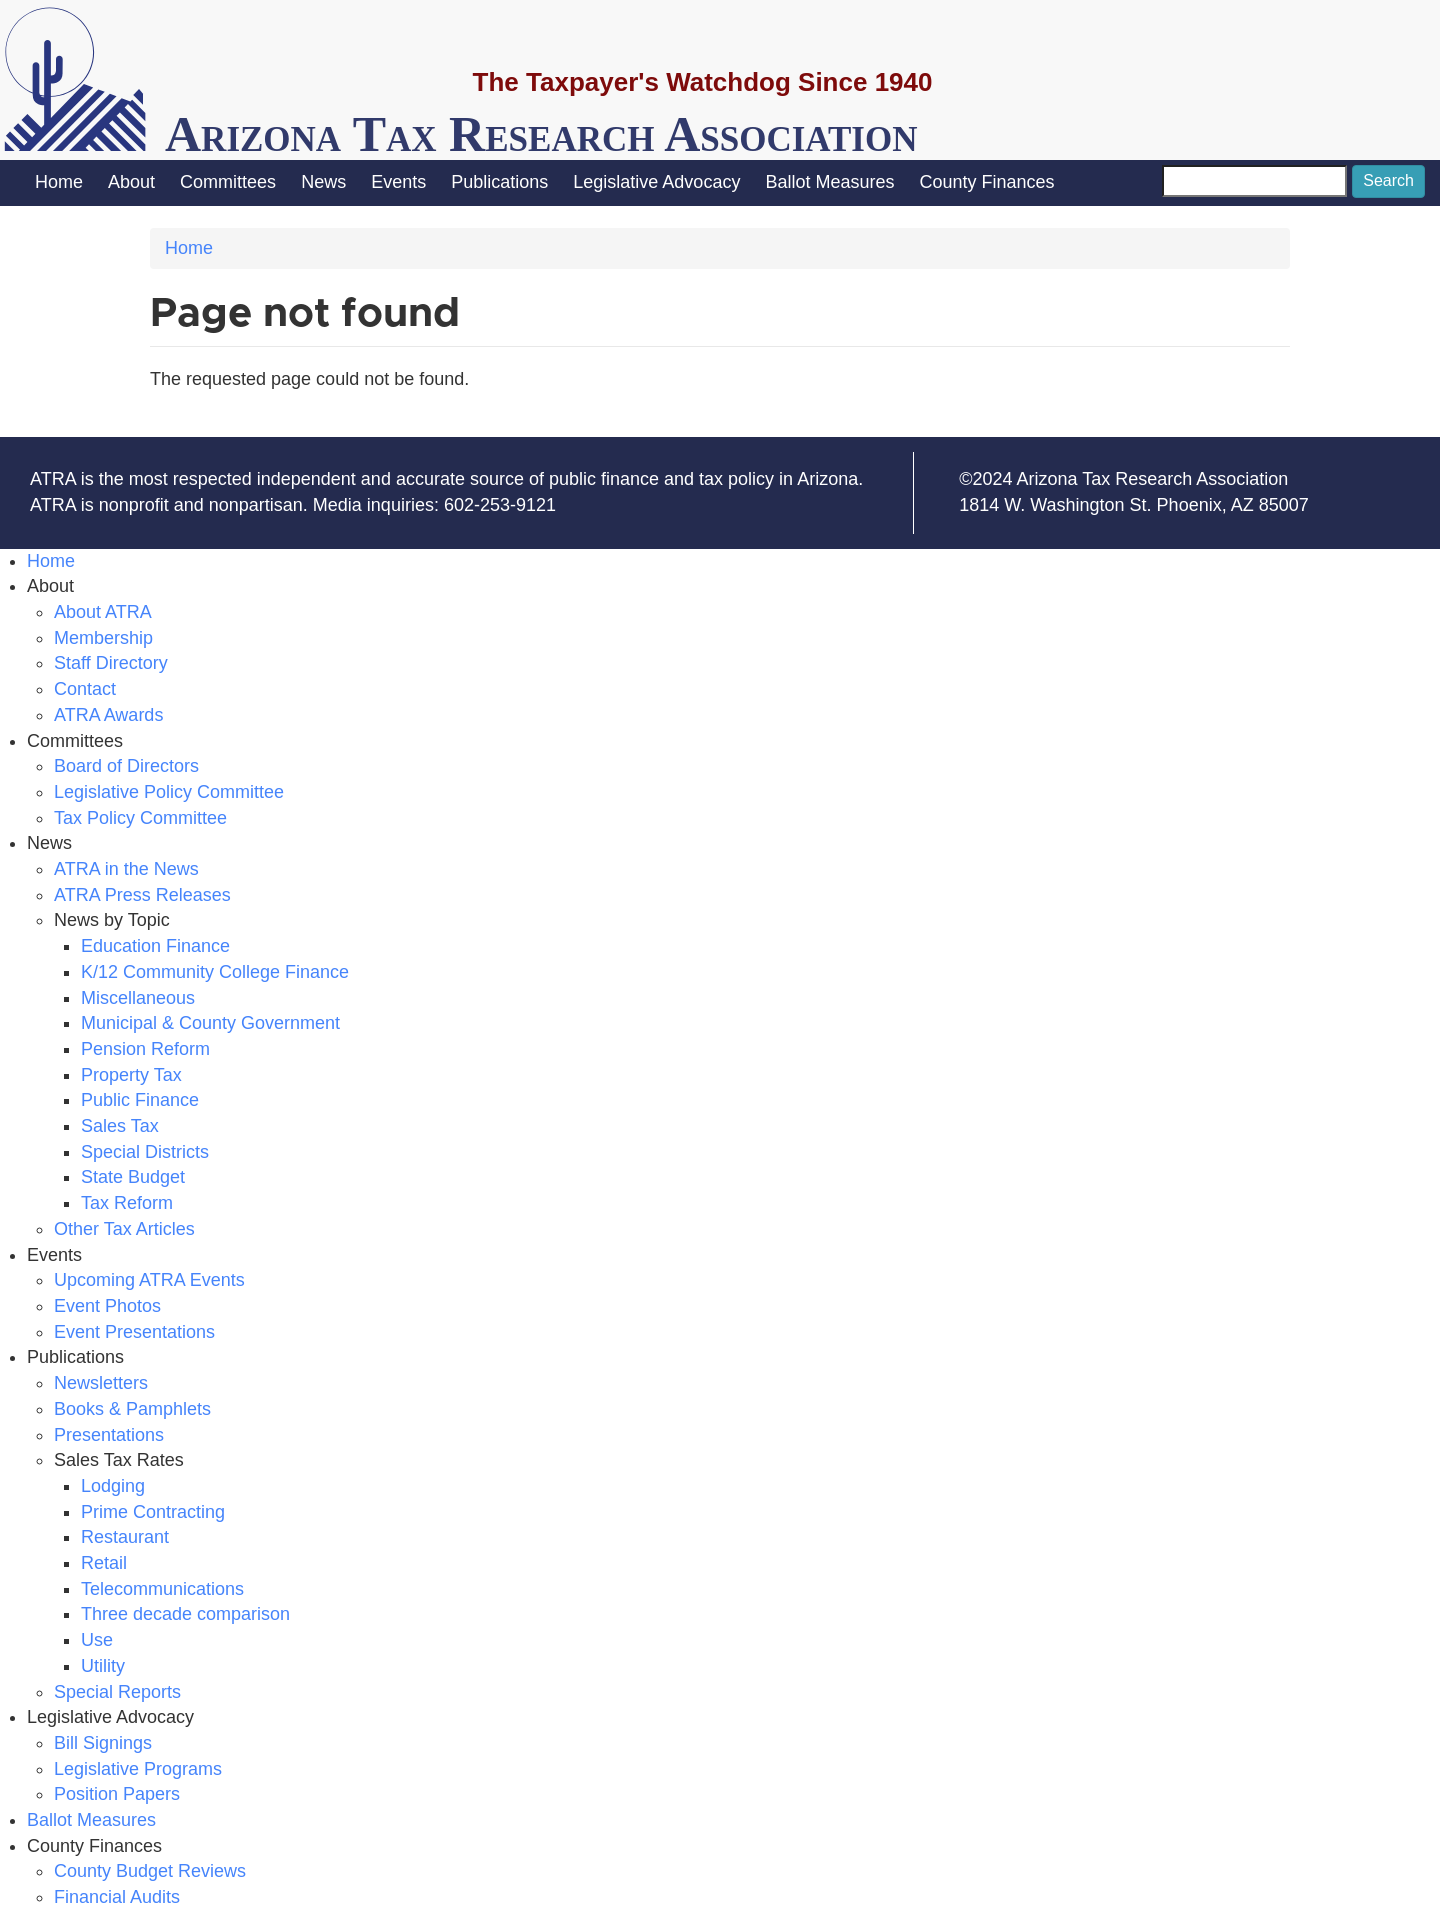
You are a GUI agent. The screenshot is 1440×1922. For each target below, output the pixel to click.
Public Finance (140, 1100)
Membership (103, 638)
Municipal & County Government (210, 1023)
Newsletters (101, 1383)
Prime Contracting (153, 1512)
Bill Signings (103, 1743)
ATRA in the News (126, 869)
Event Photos (107, 1306)
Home (59, 182)
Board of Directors (126, 766)
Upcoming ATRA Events (149, 1280)
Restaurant (125, 1537)
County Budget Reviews (150, 1871)
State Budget (133, 1177)
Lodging (113, 1486)
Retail (104, 1563)
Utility (103, 1666)
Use (97, 1640)
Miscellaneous (138, 998)
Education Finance (155, 946)
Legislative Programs (138, 1769)
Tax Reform (127, 1203)
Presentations (109, 1435)
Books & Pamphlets (132, 1409)
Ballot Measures (829, 182)
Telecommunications (162, 1589)
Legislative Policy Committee (169, 792)
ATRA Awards (108, 715)
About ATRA (103, 612)
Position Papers (117, 1794)
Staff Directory (111, 663)
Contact (85, 689)
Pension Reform (145, 1049)
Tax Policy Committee (140, 818)
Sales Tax (120, 1126)
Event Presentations (134, 1332)
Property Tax (131, 1075)
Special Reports (117, 1692)
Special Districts (145, 1152)
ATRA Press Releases (142, 895)
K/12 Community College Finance (215, 972)
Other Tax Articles (124, 1229)
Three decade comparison (185, 1614)
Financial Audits (117, 1897)
